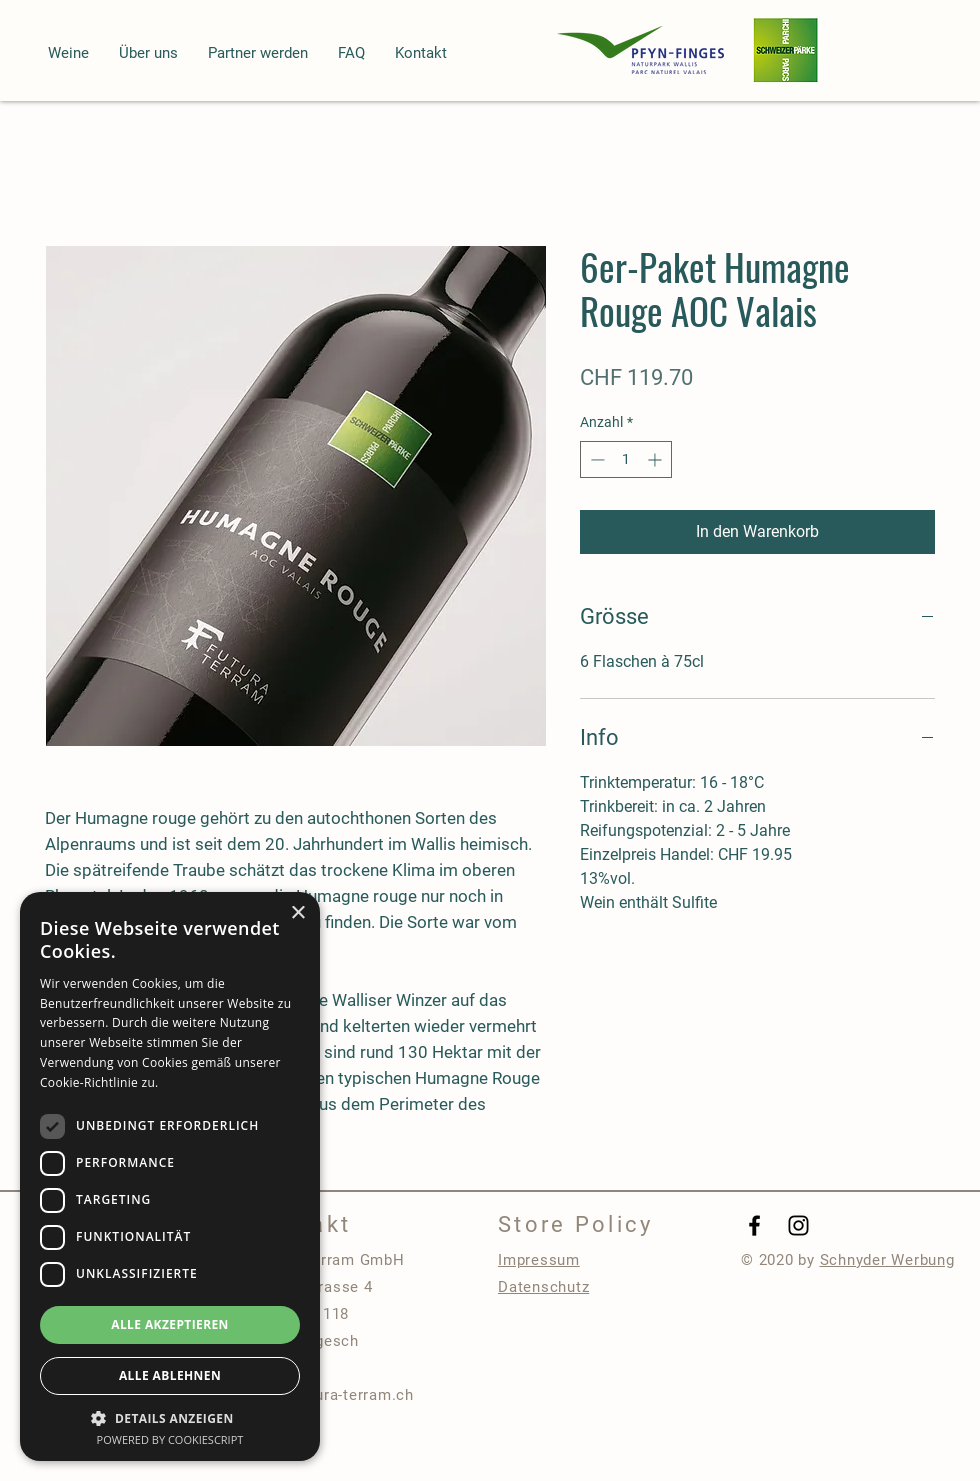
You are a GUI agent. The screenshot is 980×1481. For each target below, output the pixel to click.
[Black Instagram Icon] (798, 1225)
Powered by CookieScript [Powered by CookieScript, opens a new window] (170, 1439)
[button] (68, 53)
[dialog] (170, 1176)
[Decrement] (595, 459)
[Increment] (656, 459)
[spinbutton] (626, 459)
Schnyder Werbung (887, 1260)
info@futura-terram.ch (333, 1395)
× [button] (297, 913)
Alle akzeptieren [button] (170, 1324)
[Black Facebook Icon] (754, 1225)
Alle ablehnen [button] (170, 1375)
